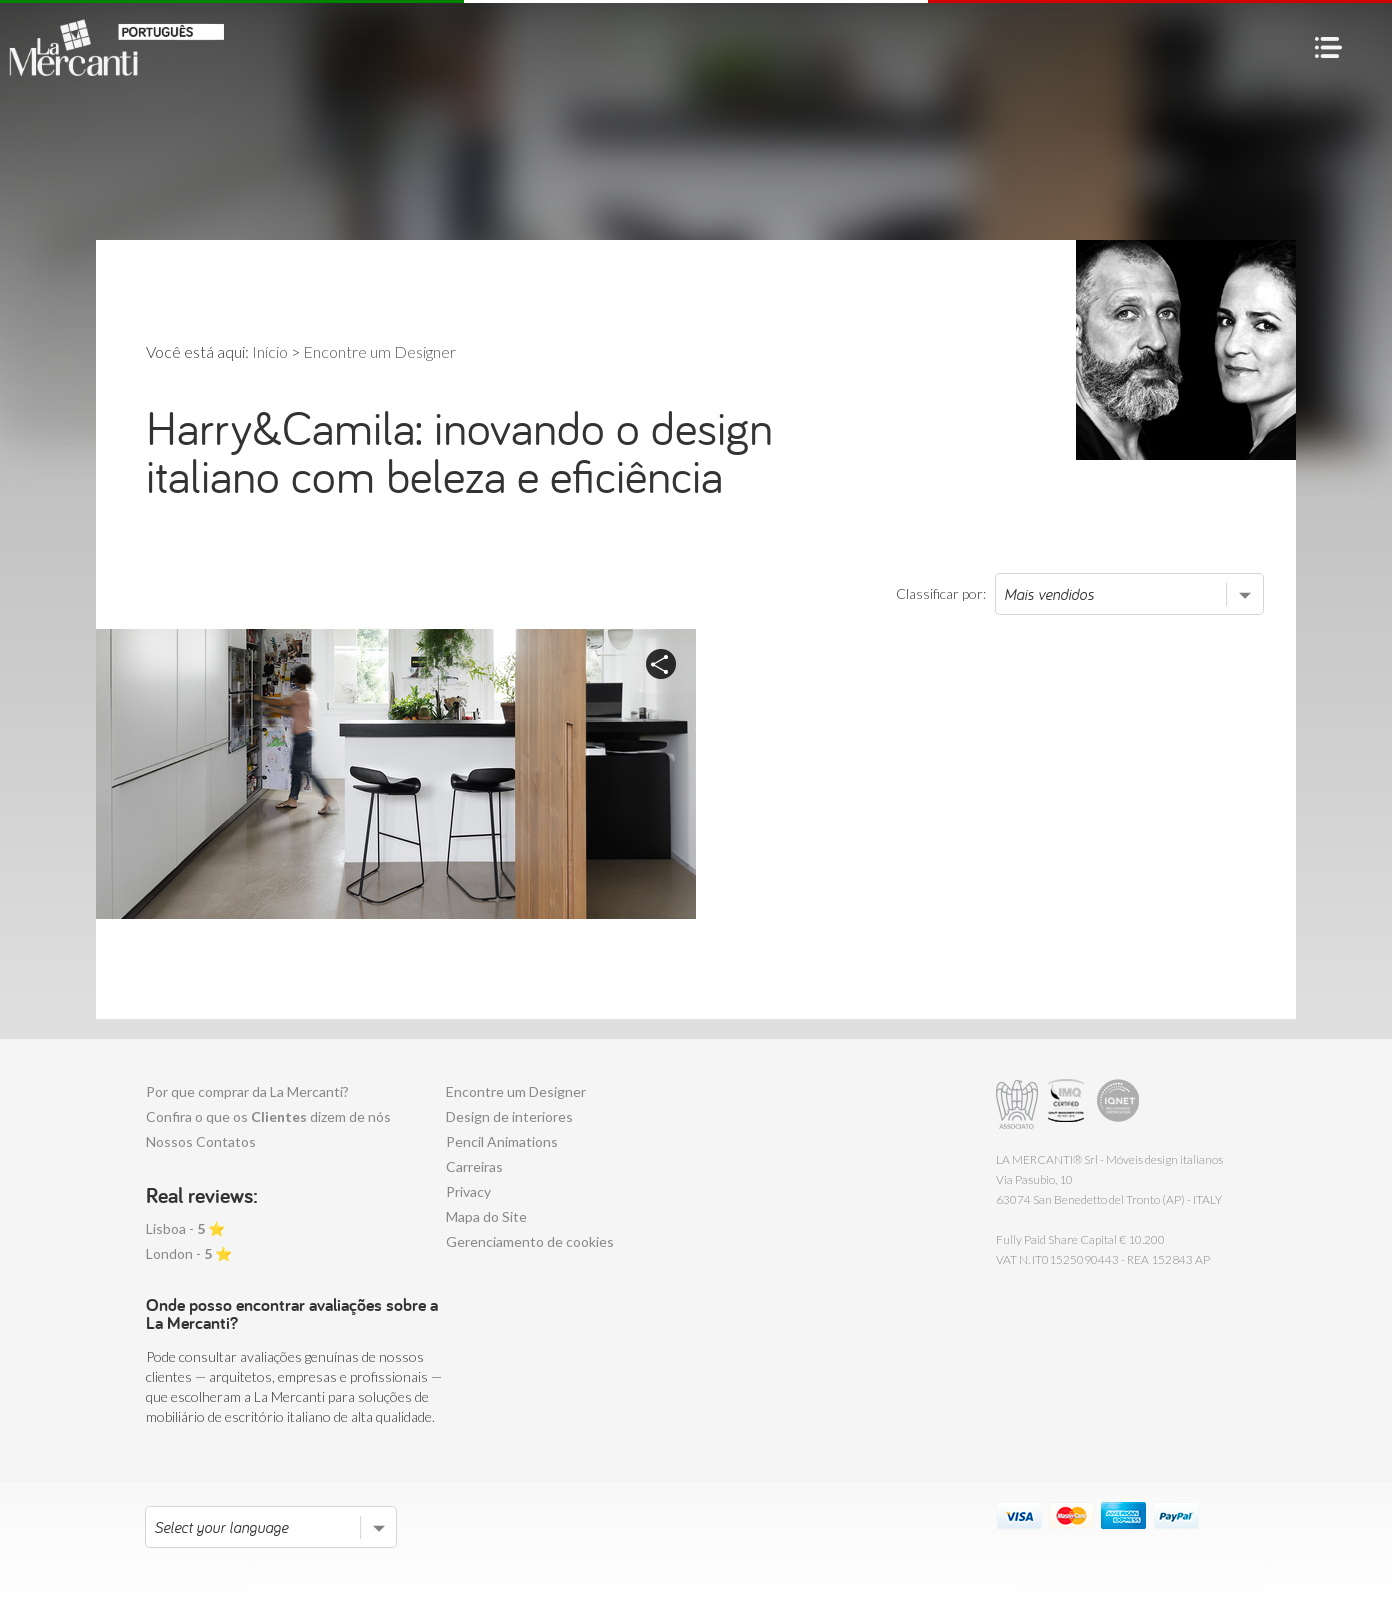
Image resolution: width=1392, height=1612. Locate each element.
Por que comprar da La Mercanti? (247, 1091)
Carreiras (474, 1166)
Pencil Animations (502, 1141)
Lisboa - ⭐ (185, 1228)
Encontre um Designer (516, 1091)
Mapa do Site (486, 1216)
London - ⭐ (189, 1253)
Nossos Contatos (201, 1141)
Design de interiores (509, 1116)
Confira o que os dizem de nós (268, 1116)
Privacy (468, 1191)
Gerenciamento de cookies (530, 1241)
